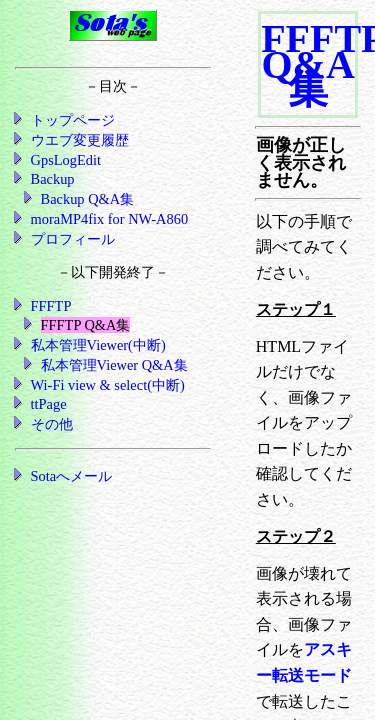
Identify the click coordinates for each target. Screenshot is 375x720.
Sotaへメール (72, 476)
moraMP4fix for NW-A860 (109, 219)
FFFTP (51, 306)
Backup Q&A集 (88, 199)
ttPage (49, 404)
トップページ (73, 120)
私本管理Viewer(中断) (98, 345)
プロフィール (73, 239)
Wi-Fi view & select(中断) (108, 385)
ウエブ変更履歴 (80, 140)
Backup (53, 179)
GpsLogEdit (66, 160)
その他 (52, 424)
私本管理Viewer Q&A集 (114, 365)
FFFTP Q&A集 (86, 325)
